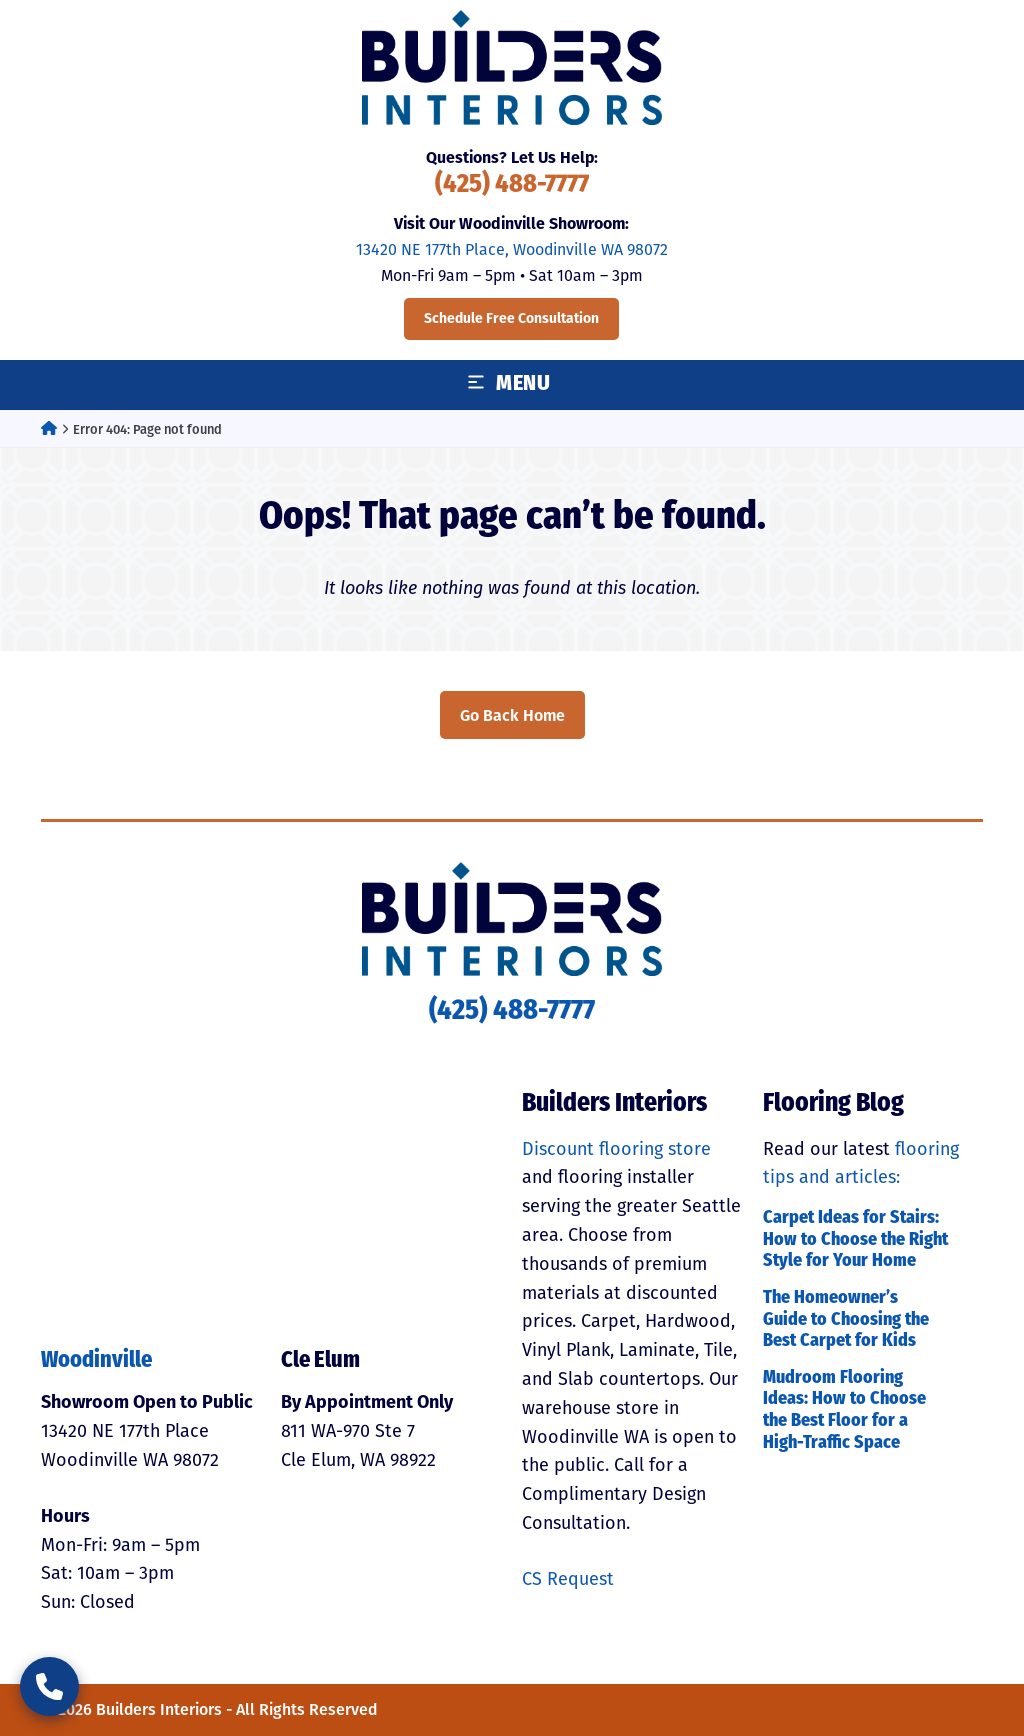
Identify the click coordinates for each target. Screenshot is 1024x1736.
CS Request (568, 1579)
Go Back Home (512, 715)
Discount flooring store (616, 1149)
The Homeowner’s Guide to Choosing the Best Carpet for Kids (846, 1320)
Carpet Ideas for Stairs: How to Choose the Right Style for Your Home (855, 1240)
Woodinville (96, 1361)
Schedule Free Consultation (511, 318)
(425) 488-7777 (512, 185)
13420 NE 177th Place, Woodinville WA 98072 (512, 249)
